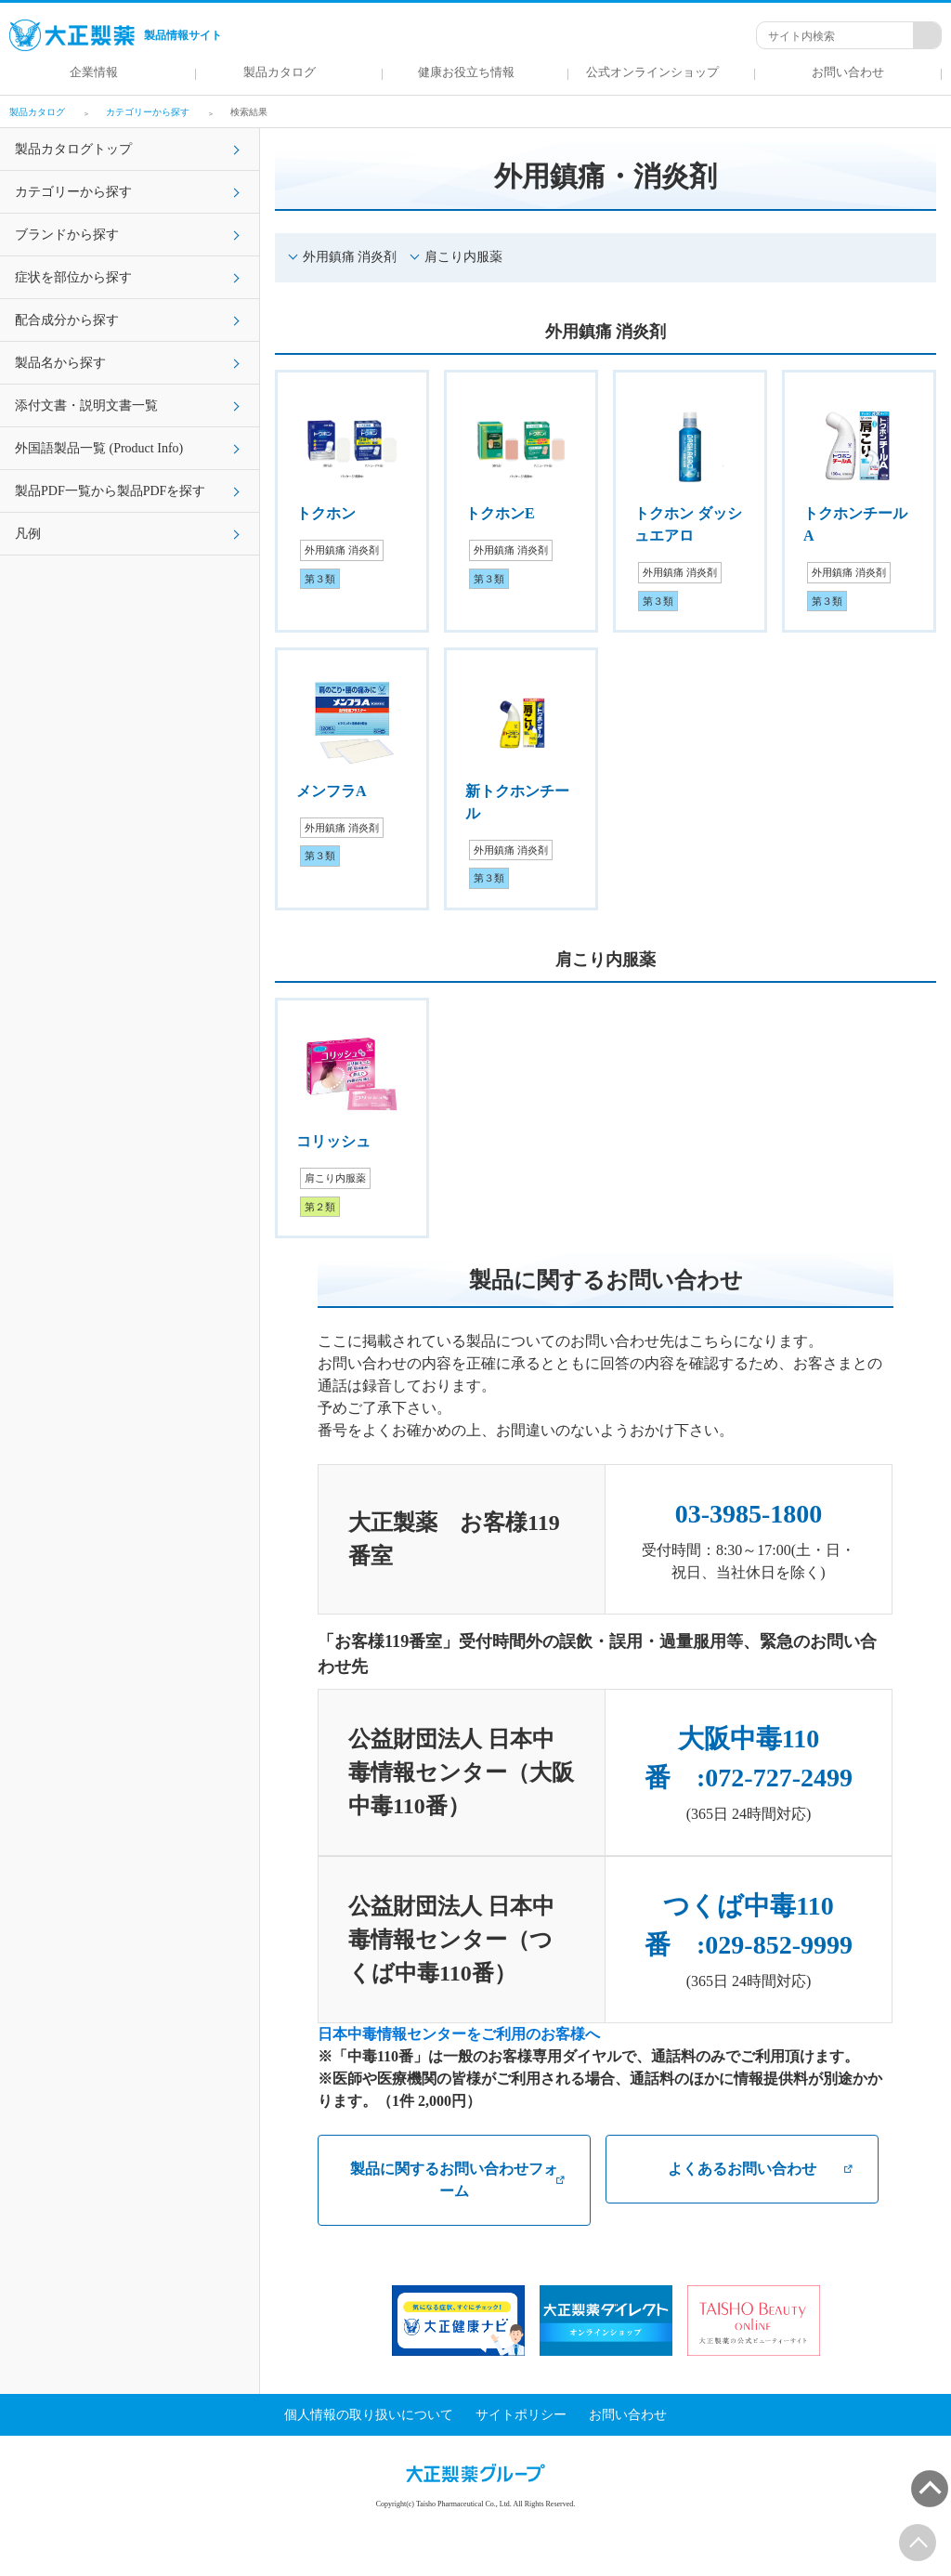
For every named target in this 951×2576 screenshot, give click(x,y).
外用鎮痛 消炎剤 (350, 257)
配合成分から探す (67, 320)
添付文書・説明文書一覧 (86, 405)
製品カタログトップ (73, 149)
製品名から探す (60, 363)
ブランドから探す (67, 235)
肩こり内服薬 (463, 257)
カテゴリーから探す (73, 192)
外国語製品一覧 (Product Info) (99, 448)
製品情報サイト (115, 35)
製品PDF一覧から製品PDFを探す (110, 491)
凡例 (28, 534)
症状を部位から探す (73, 277)
